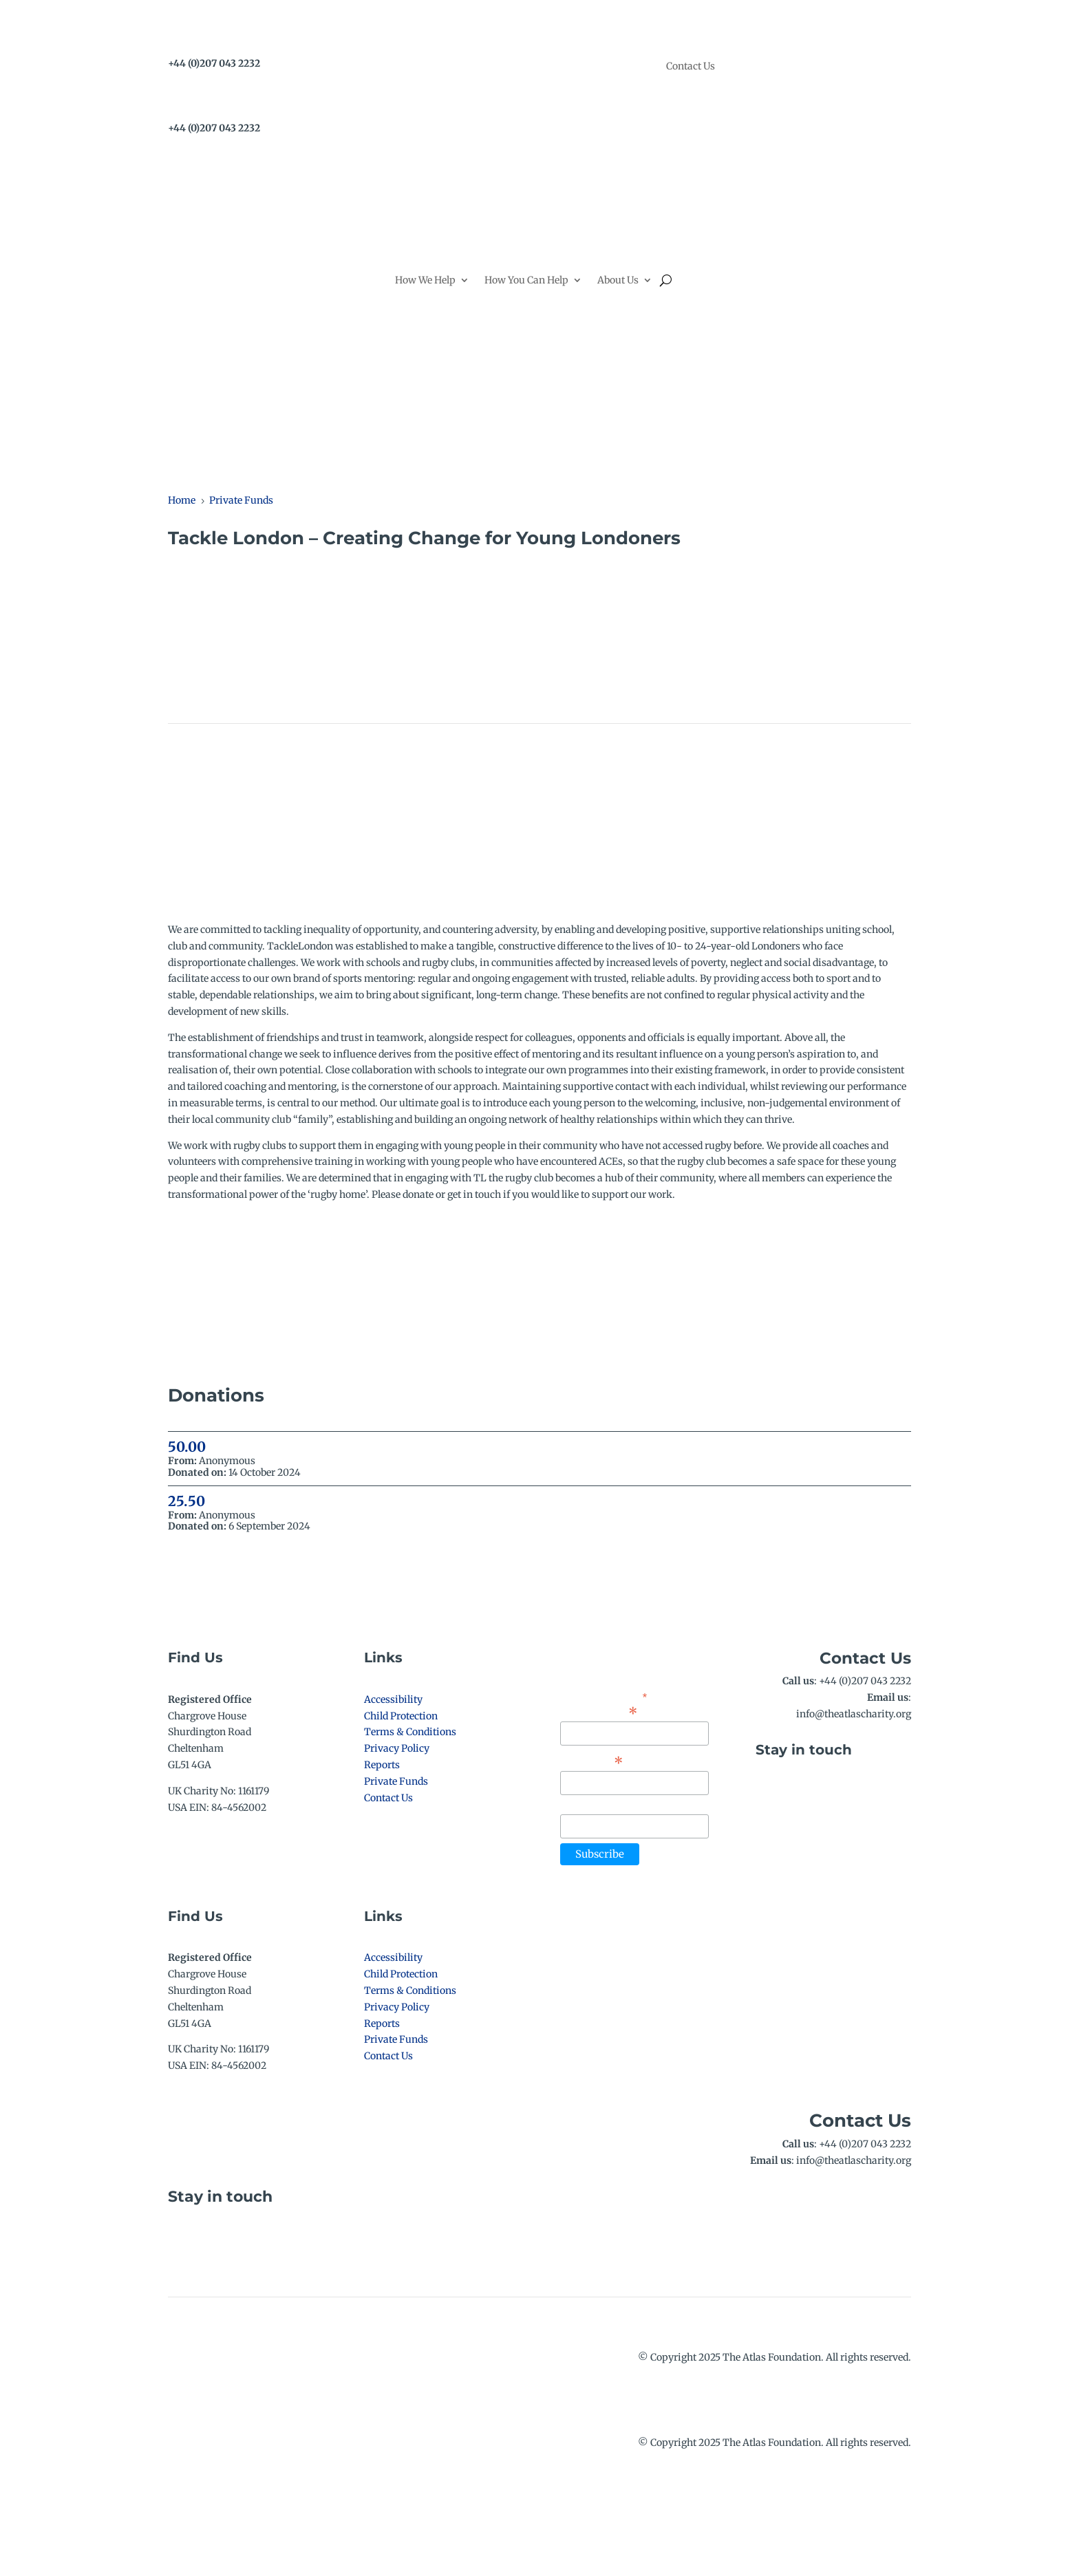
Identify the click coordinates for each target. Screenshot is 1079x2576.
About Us (618, 280)
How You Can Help (526, 280)
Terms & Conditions (410, 1732)
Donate (872, 265)
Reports (382, 1765)
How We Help (425, 280)
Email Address (599, 1711)
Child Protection (401, 1716)
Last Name (585, 1806)
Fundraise (736, 867)
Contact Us (690, 66)
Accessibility (393, 1699)
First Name (591, 1761)
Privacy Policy (396, 1748)
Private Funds (396, 1781)
